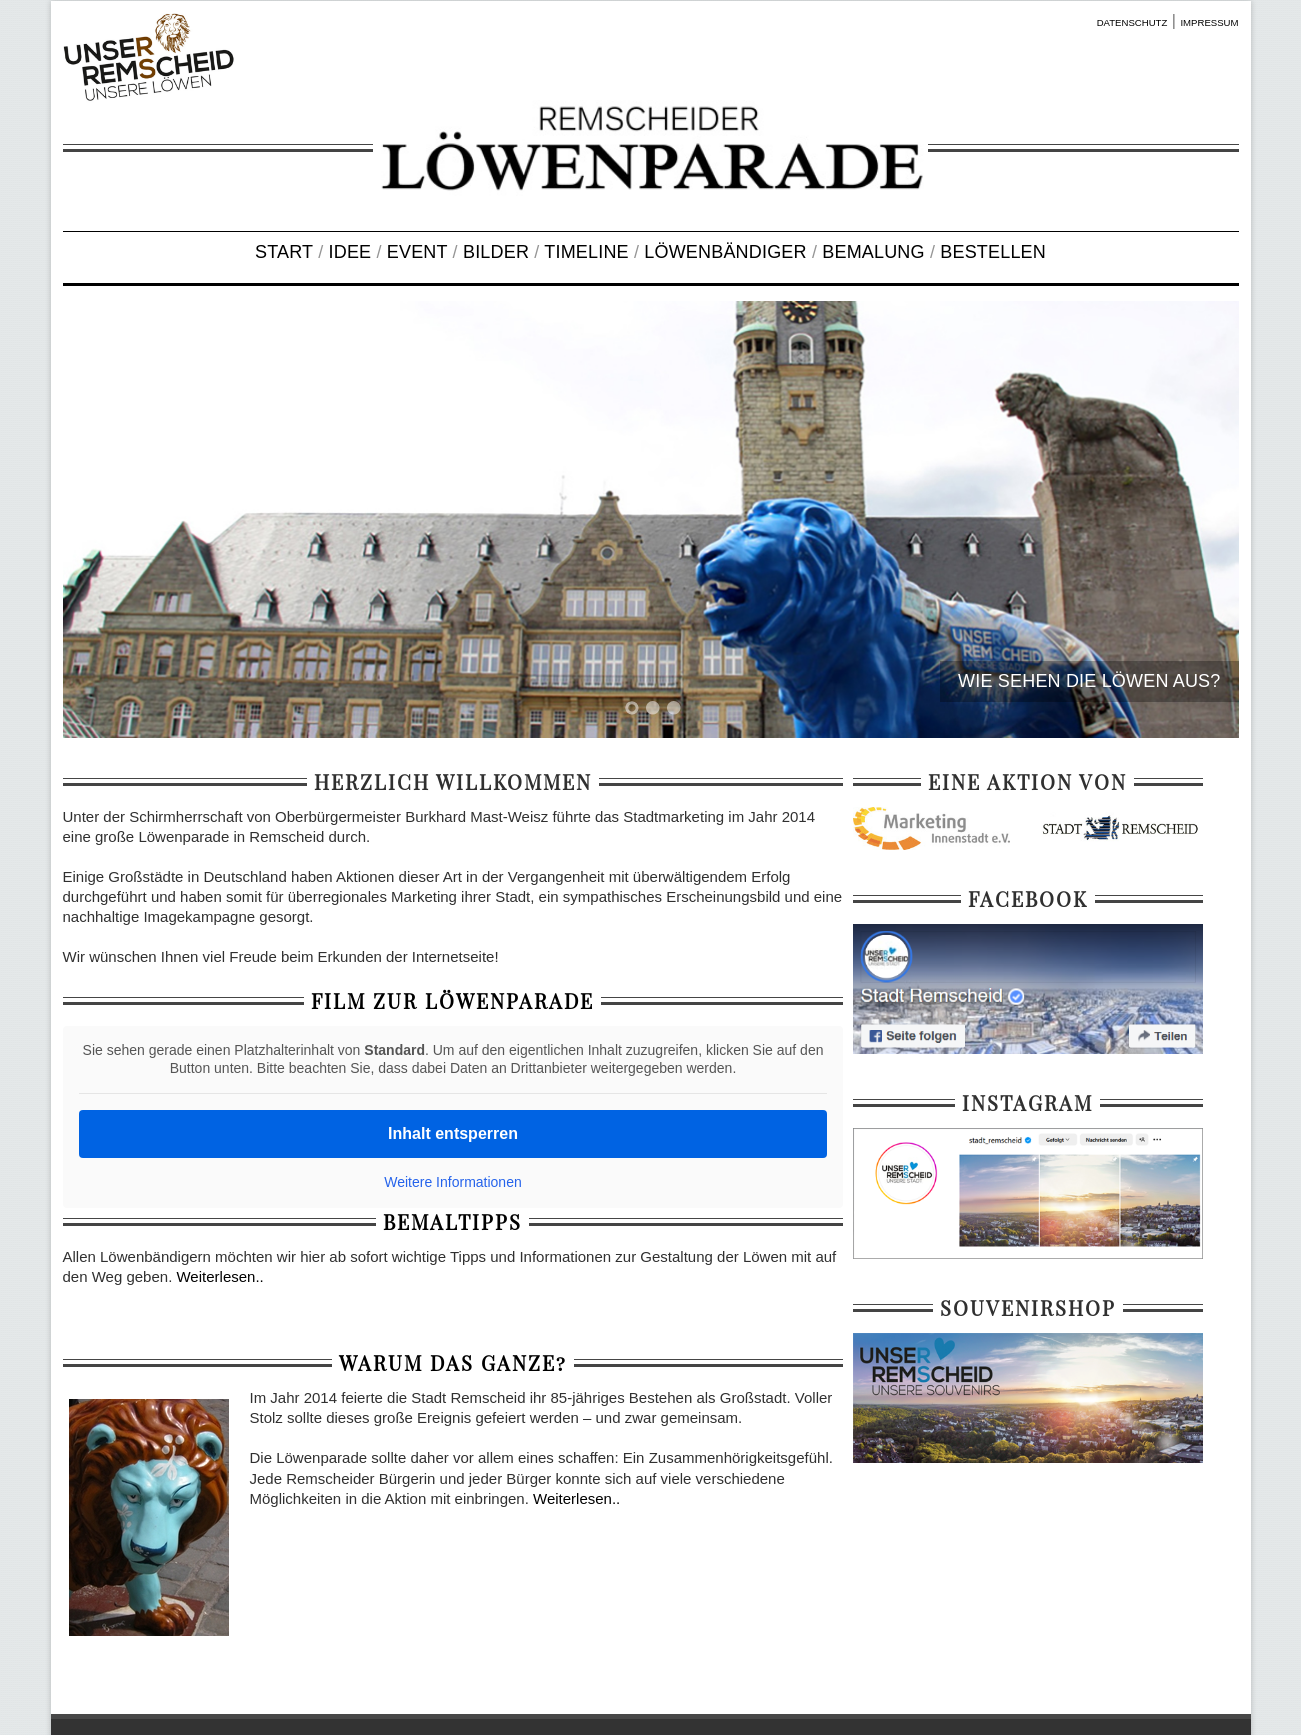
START (284, 252)
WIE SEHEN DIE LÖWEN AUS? (1089, 681)
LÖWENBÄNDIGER (725, 252)
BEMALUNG (873, 252)
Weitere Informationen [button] (452, 1182)
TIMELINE (586, 252)
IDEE (350, 252)
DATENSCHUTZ (1132, 22)
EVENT (417, 252)
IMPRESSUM (1209, 22)
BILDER (496, 252)
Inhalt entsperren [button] (453, 1133)
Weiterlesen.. (219, 1276)
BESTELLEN (993, 252)
